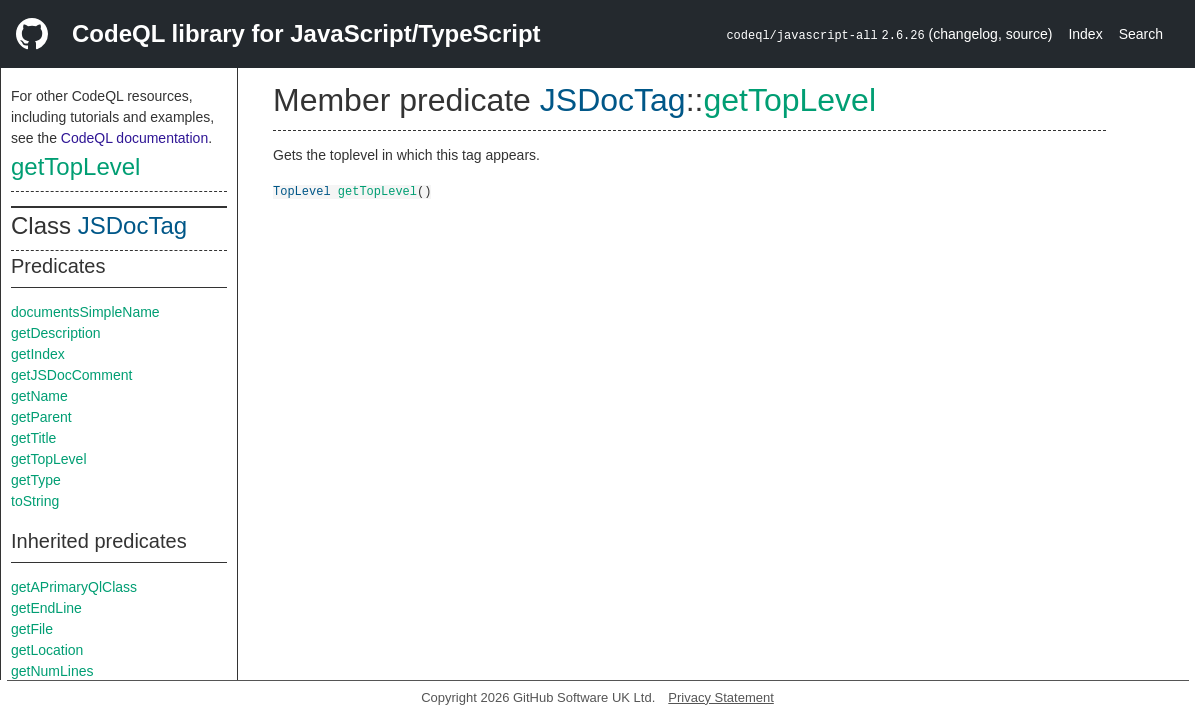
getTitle (33, 438)
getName (39, 396)
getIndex (38, 354)
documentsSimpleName (85, 312)
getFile (32, 629)
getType (36, 480)
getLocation (47, 650)
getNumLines (52, 671)
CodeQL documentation (134, 138)
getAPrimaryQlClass (74, 587)
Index (1085, 34)
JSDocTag (132, 225)
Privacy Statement (721, 697)
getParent (41, 417)
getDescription (56, 333)
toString (35, 501)
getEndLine (46, 608)
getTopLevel (75, 166)
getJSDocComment (71, 375)
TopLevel (302, 190)
